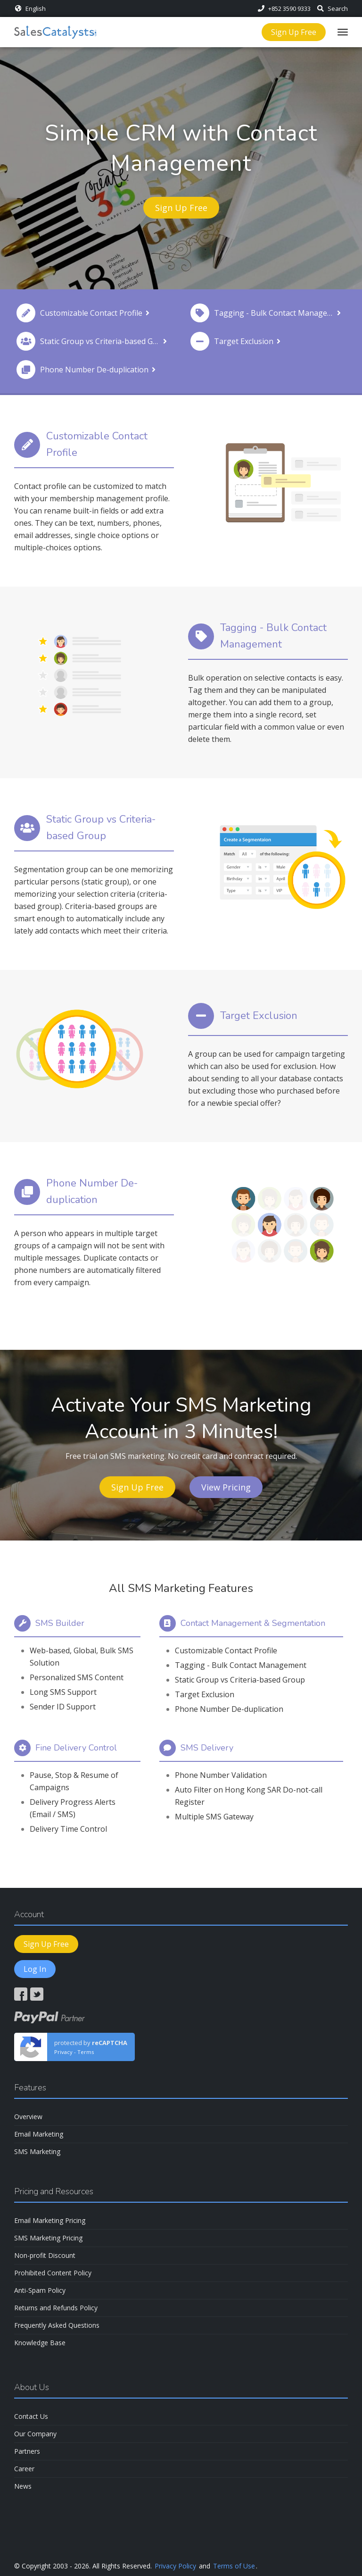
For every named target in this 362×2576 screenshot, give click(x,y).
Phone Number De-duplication (229, 1709)
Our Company (35, 2433)
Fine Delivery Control (76, 1747)
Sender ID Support (63, 1706)
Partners (27, 2451)
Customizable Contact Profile (226, 1650)
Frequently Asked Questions (56, 2325)
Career (24, 2468)
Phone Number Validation (221, 1775)
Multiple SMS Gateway (214, 1816)
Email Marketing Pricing (49, 2220)
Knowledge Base (40, 2342)
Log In (35, 1969)
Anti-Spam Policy (40, 2290)
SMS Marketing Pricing (48, 2237)
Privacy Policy (175, 2565)
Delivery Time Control (68, 1829)
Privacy (63, 2051)
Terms (85, 2051)
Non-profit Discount (44, 2255)
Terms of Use (234, 2565)
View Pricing (226, 1487)
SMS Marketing (37, 2151)
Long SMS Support (63, 1692)
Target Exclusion (204, 1694)
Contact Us (31, 2416)
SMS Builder (59, 1623)
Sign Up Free (293, 32)
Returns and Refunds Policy (56, 2307)
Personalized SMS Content (76, 1677)
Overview (28, 2116)
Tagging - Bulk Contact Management (240, 1665)
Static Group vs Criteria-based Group (240, 1680)
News (23, 2486)
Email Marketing (38, 2134)
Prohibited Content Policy (52, 2272)
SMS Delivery (207, 1747)
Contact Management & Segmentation (253, 1623)
